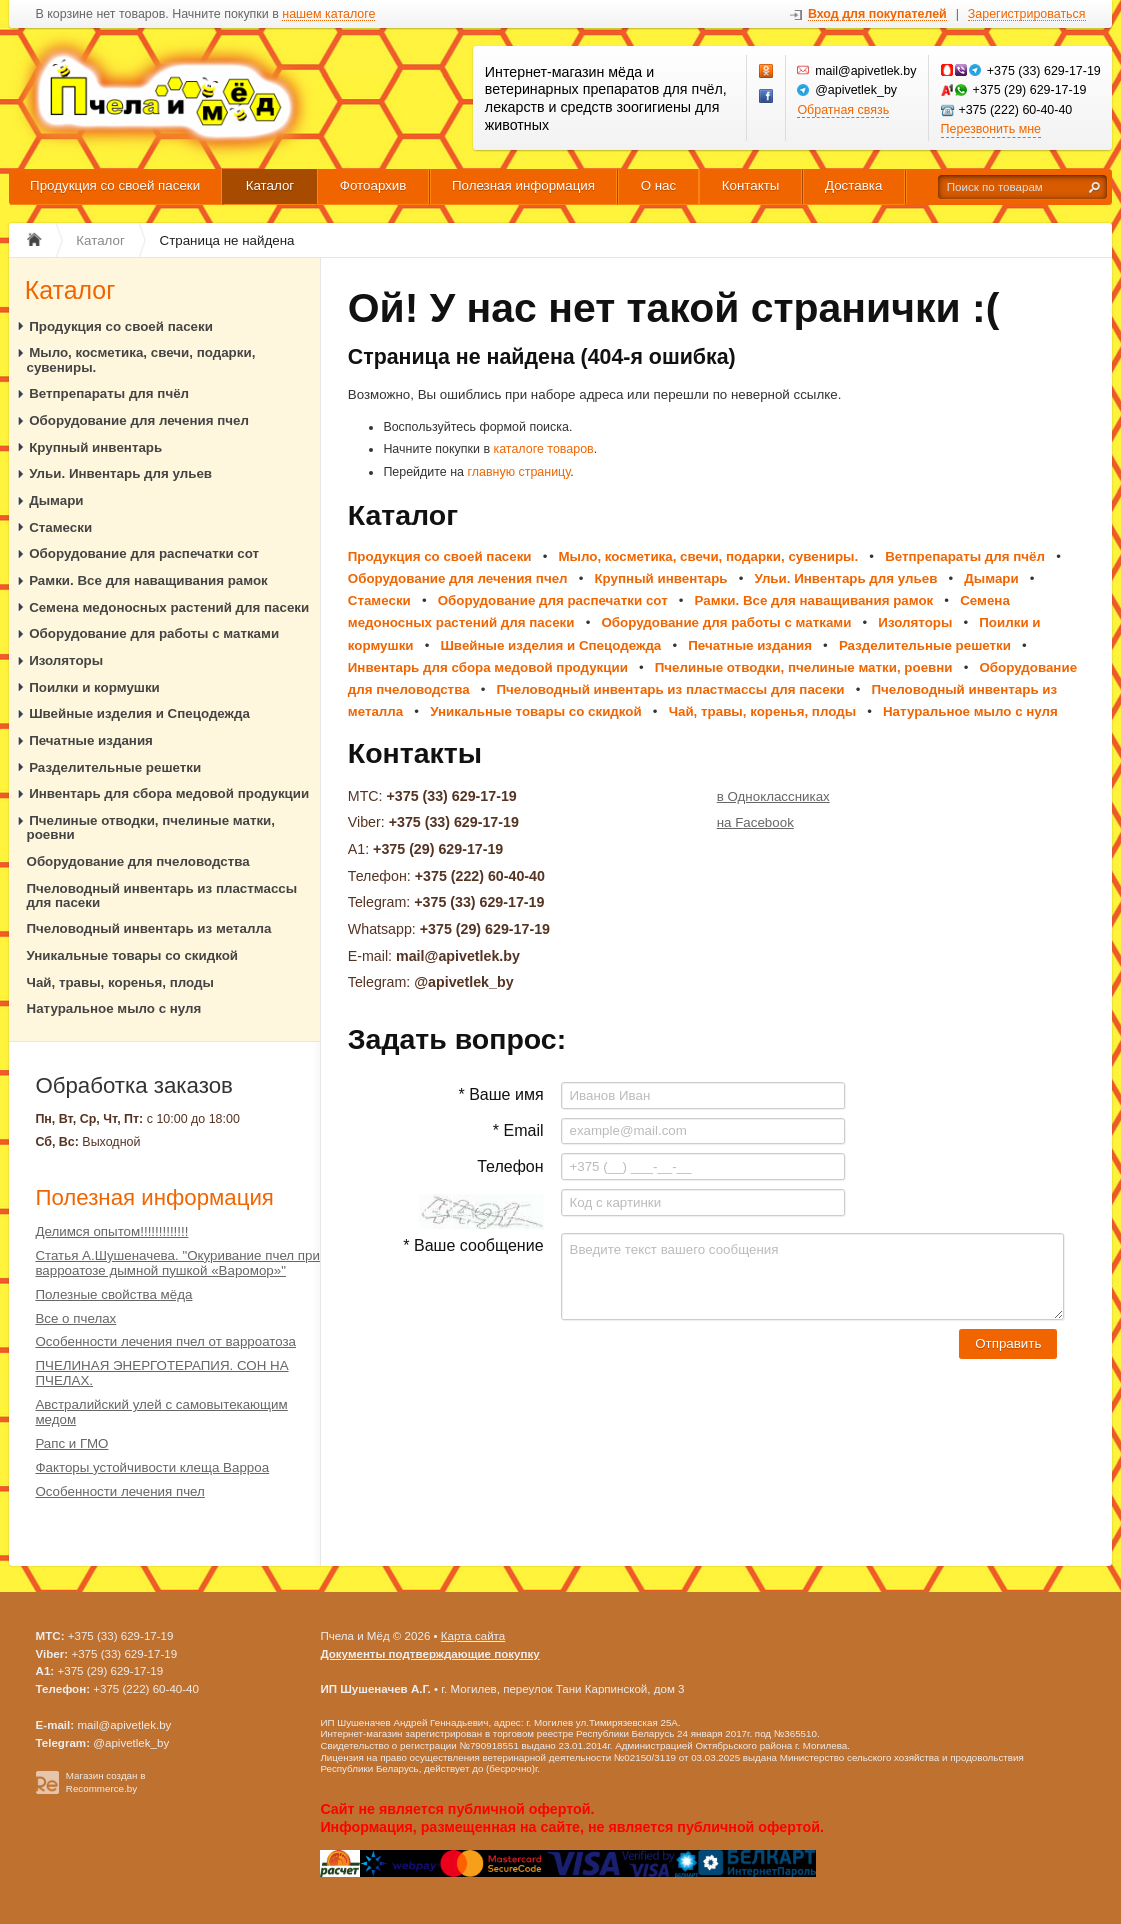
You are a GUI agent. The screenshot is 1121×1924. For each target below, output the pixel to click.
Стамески (60, 527)
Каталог (270, 185)
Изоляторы (66, 660)
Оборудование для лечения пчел (139, 420)
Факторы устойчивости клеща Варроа (152, 1467)
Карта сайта (473, 1636)
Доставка (853, 185)
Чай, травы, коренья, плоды (120, 982)
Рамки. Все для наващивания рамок (148, 580)
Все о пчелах (75, 1318)
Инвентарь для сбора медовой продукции (169, 793)
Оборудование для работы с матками (154, 633)
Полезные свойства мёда (113, 1294)
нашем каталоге (328, 14)
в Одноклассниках (773, 796)
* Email (518, 1130)
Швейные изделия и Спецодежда (139, 713)
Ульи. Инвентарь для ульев (120, 473)
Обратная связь (843, 110)
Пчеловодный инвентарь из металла (149, 928)
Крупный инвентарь (95, 447)
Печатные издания (91, 740)
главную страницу (519, 472)
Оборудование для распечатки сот (144, 553)
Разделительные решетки (115, 767)
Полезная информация (523, 185)
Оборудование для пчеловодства (138, 861)
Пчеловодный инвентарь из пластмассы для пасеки (162, 895)
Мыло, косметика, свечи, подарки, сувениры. (141, 359)
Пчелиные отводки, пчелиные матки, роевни (151, 827)
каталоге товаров (543, 449)
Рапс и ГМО (71, 1443)
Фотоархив (373, 185)
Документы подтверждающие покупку (429, 1654)
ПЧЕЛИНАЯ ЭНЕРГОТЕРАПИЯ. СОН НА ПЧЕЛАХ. (161, 1373)
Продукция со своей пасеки (115, 185)
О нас (659, 185)
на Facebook (755, 822)
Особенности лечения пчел (119, 1491)
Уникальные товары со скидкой (133, 955)
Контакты (751, 185)
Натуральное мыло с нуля (114, 1008)
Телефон (510, 1166)
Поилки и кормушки (94, 687)
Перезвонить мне (991, 129)
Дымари (56, 500)
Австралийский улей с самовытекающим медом (161, 1412)
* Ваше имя (500, 1094)
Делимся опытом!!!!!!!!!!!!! (111, 1231)
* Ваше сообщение (473, 1245)
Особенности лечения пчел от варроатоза (165, 1341)
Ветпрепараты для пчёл (109, 393)
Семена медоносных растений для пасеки (169, 607)
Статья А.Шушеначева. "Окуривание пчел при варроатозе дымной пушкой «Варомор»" (177, 1263)
